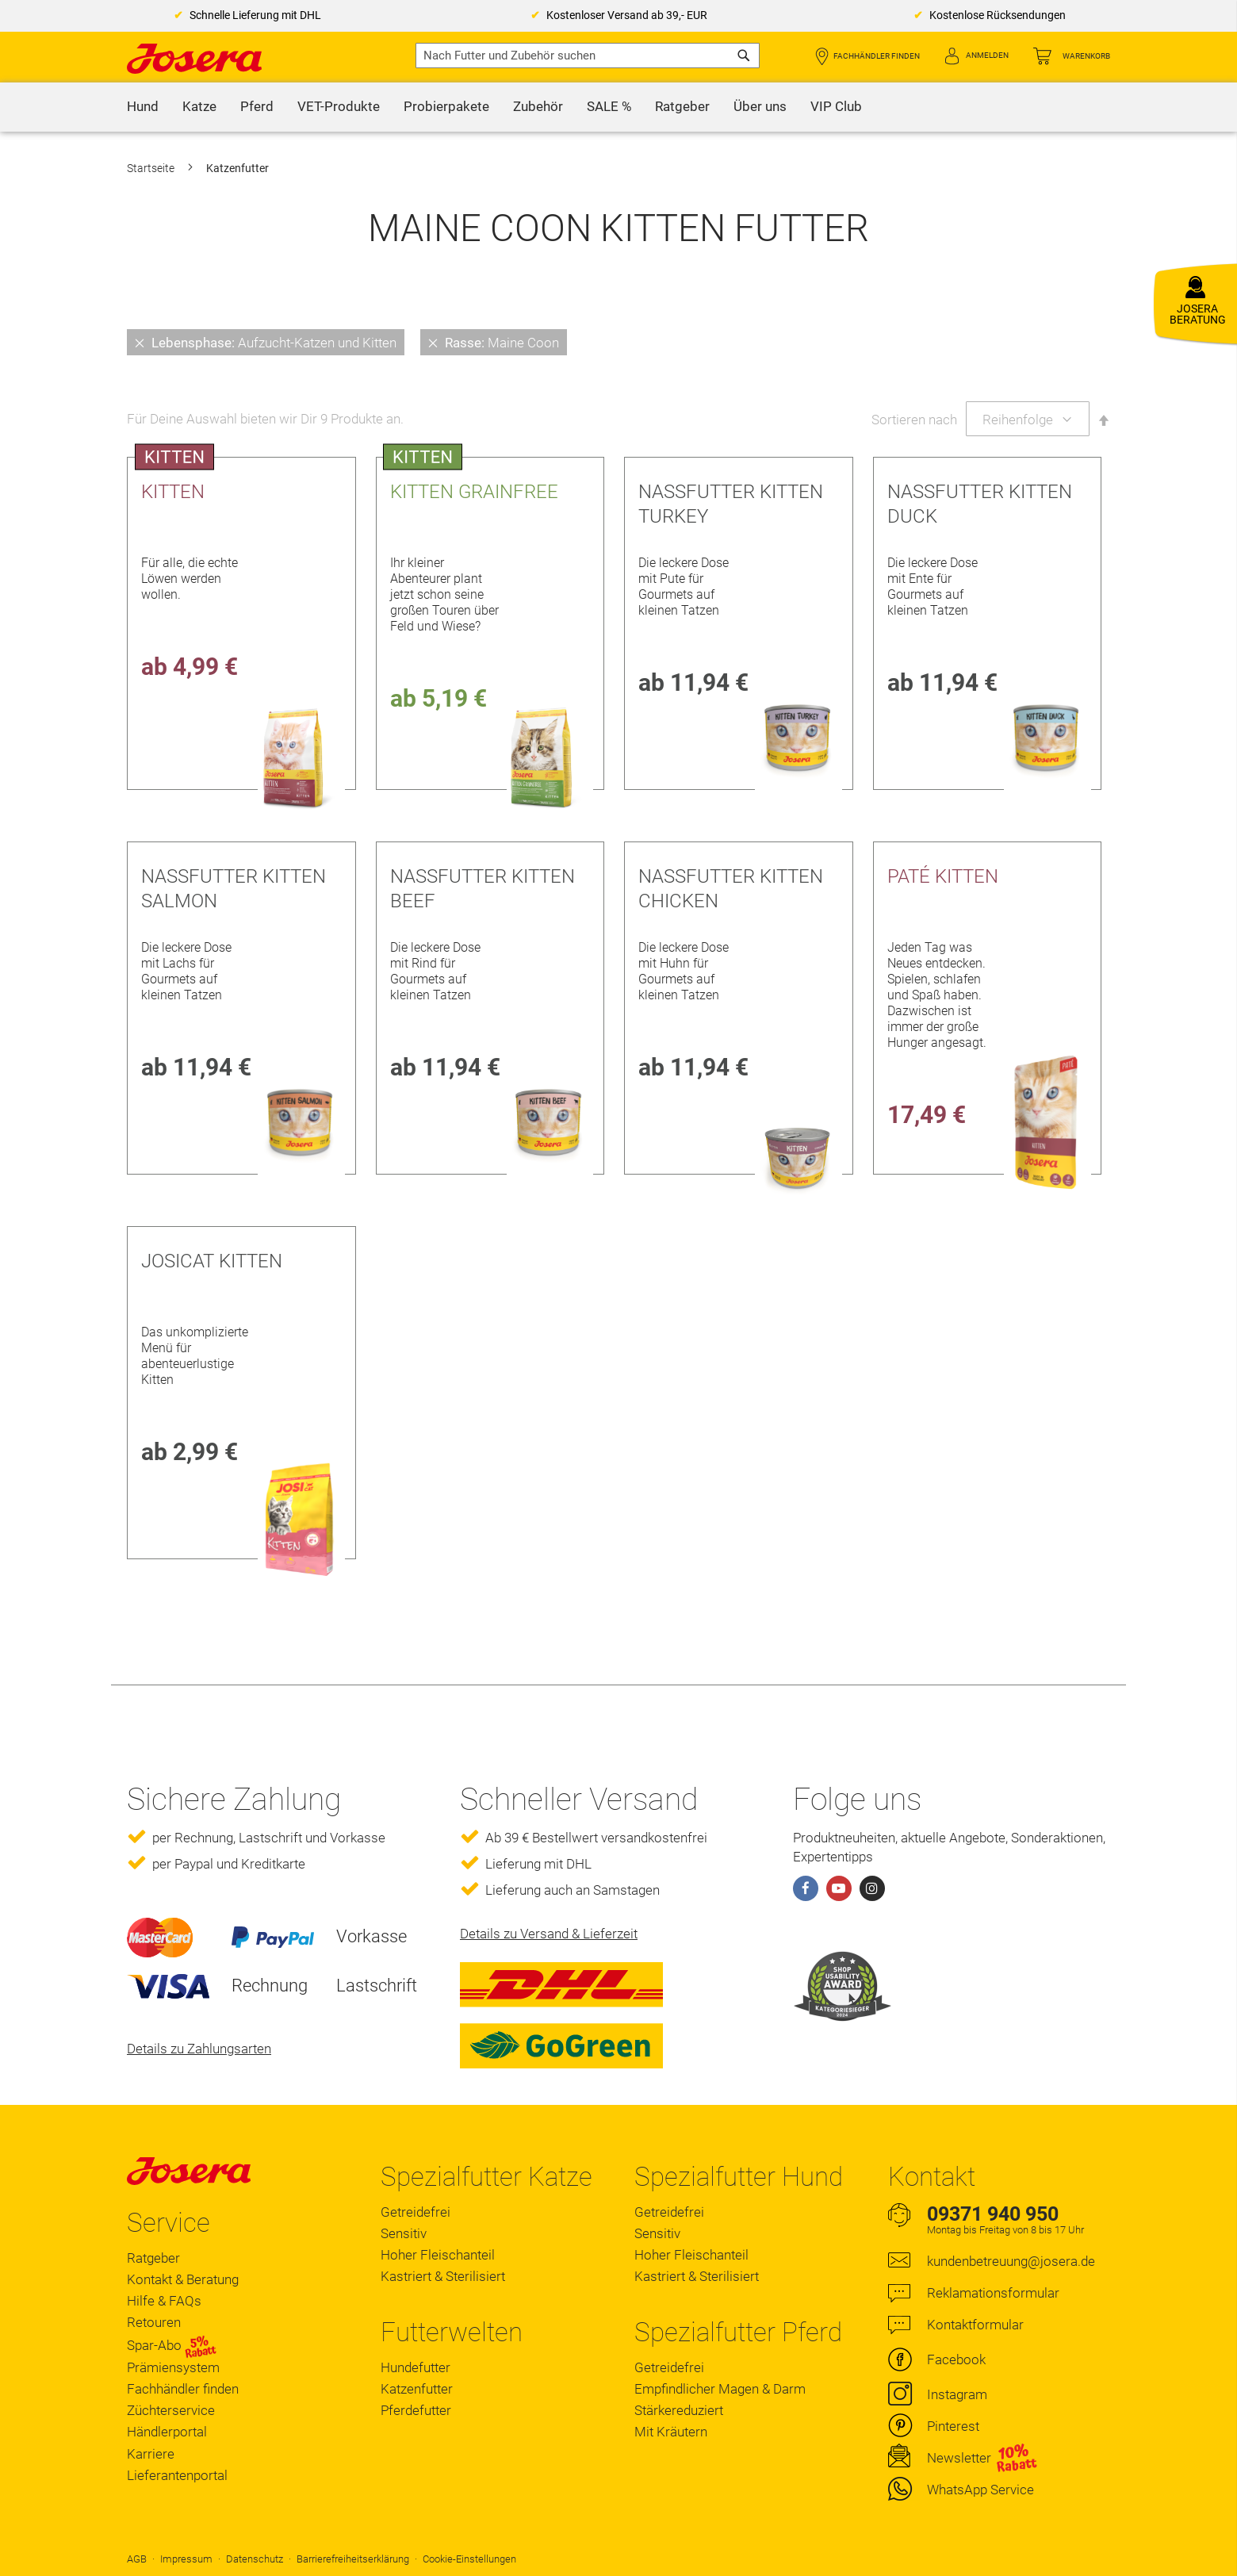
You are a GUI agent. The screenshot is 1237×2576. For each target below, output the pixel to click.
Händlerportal (167, 2432)
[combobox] (588, 55)
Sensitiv (404, 2233)
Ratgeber (153, 2258)
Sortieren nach (914, 419)
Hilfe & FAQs (164, 2301)
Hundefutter (415, 2367)
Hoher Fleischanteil (438, 2255)
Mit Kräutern (670, 2432)
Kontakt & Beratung (183, 2279)
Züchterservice (171, 2410)
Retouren (154, 2322)
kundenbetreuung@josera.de (1011, 2261)
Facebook (956, 2359)
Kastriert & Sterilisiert (443, 2276)
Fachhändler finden (876, 56)
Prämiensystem (173, 2367)
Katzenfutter (417, 2389)
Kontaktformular (975, 2325)
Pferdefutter (416, 2410)
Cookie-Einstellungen (469, 2559)
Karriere (150, 2454)
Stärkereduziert (678, 2410)
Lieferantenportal (177, 2475)
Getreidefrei (415, 2212)
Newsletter (959, 2458)
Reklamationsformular (993, 2293)
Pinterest (953, 2426)
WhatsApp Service (980, 2489)
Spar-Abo (171, 2346)
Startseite (152, 168)
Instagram (957, 2394)
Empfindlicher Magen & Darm (720, 2389)
